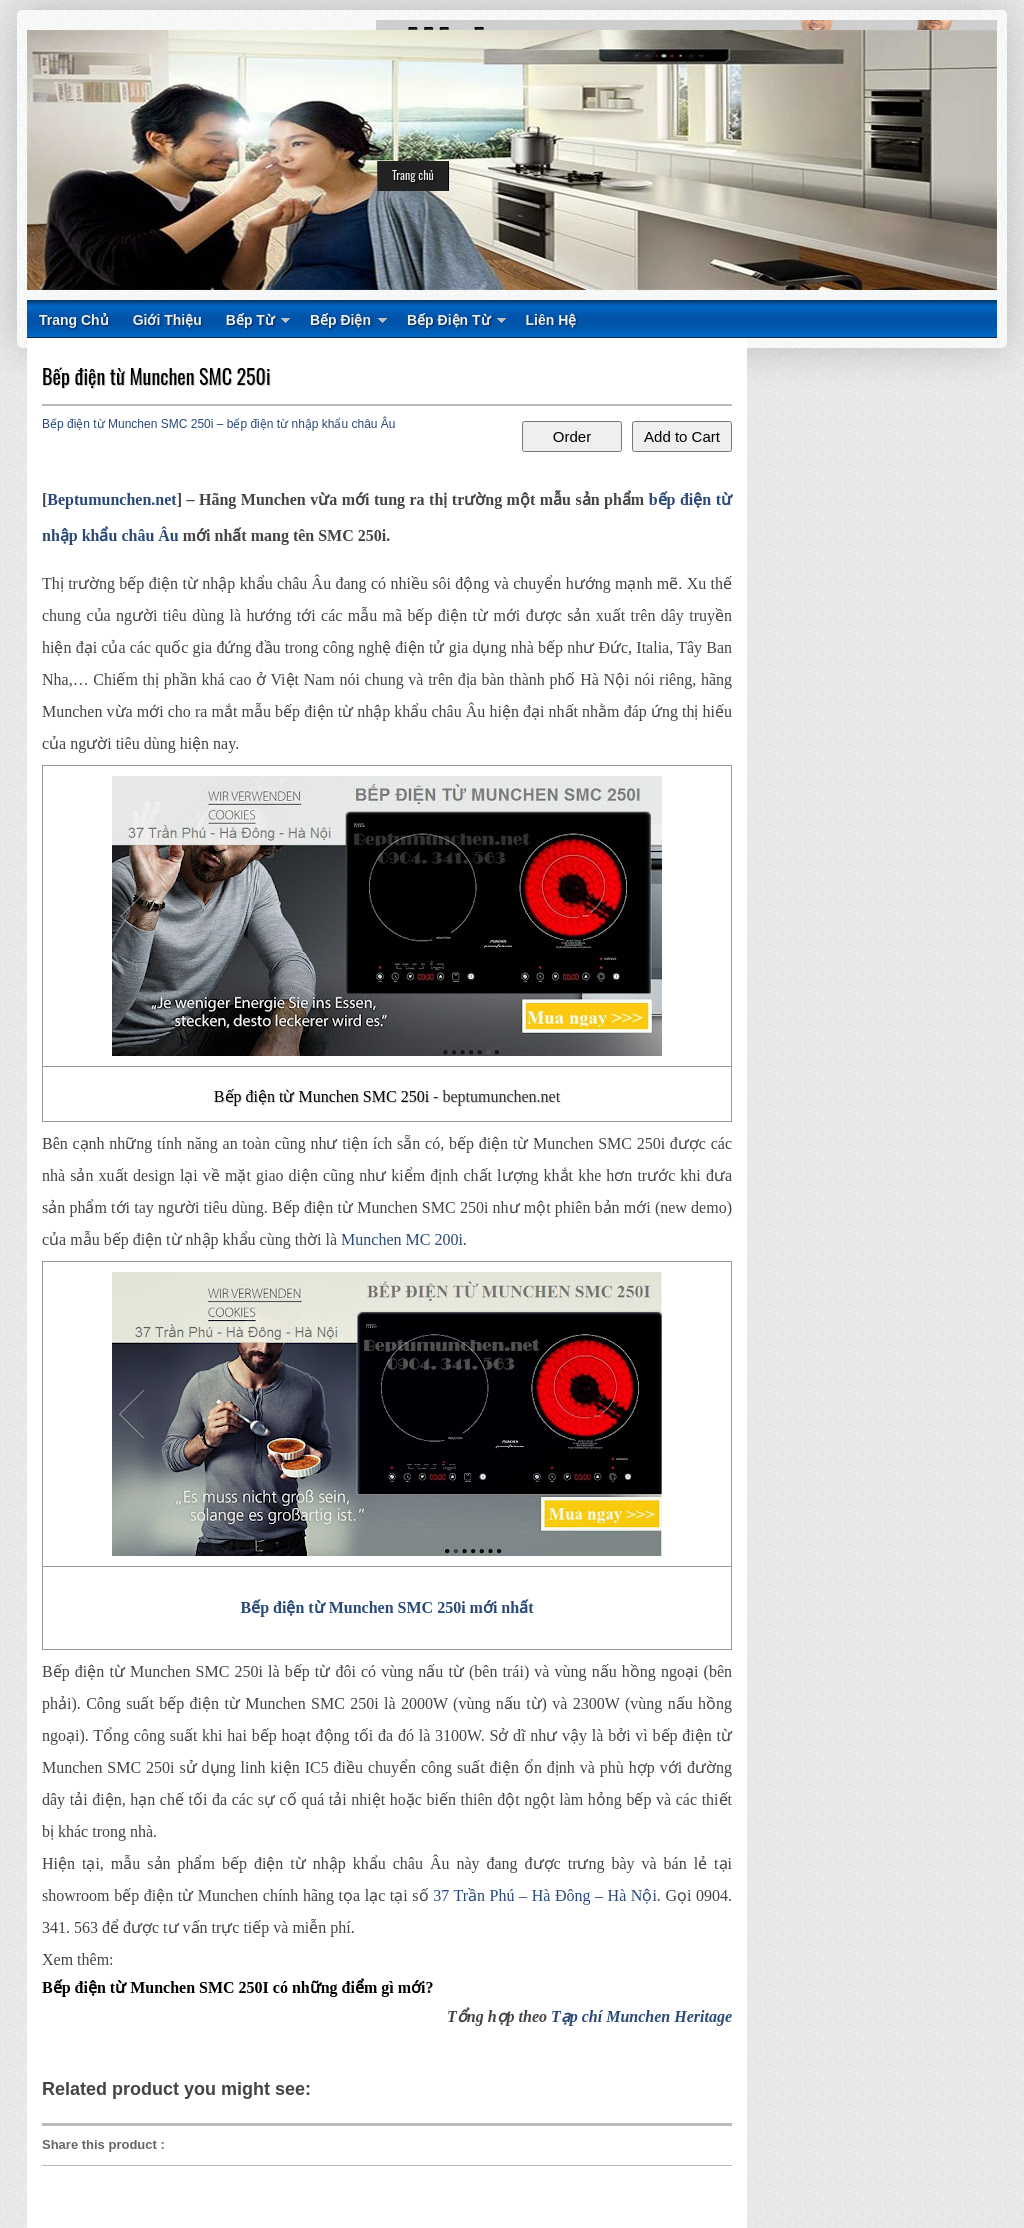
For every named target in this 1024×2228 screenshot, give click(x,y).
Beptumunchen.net (111, 499)
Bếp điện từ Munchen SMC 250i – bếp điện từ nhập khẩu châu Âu (219, 424)
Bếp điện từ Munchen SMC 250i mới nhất (387, 1607)
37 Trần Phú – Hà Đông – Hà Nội (545, 1895)
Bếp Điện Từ (448, 320)
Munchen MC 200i (402, 1239)
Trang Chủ (74, 320)
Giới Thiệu (167, 320)
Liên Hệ (551, 320)
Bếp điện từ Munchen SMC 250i (156, 376)
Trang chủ (413, 174)
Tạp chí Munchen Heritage (641, 2016)
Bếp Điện (340, 320)
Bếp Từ (250, 320)
